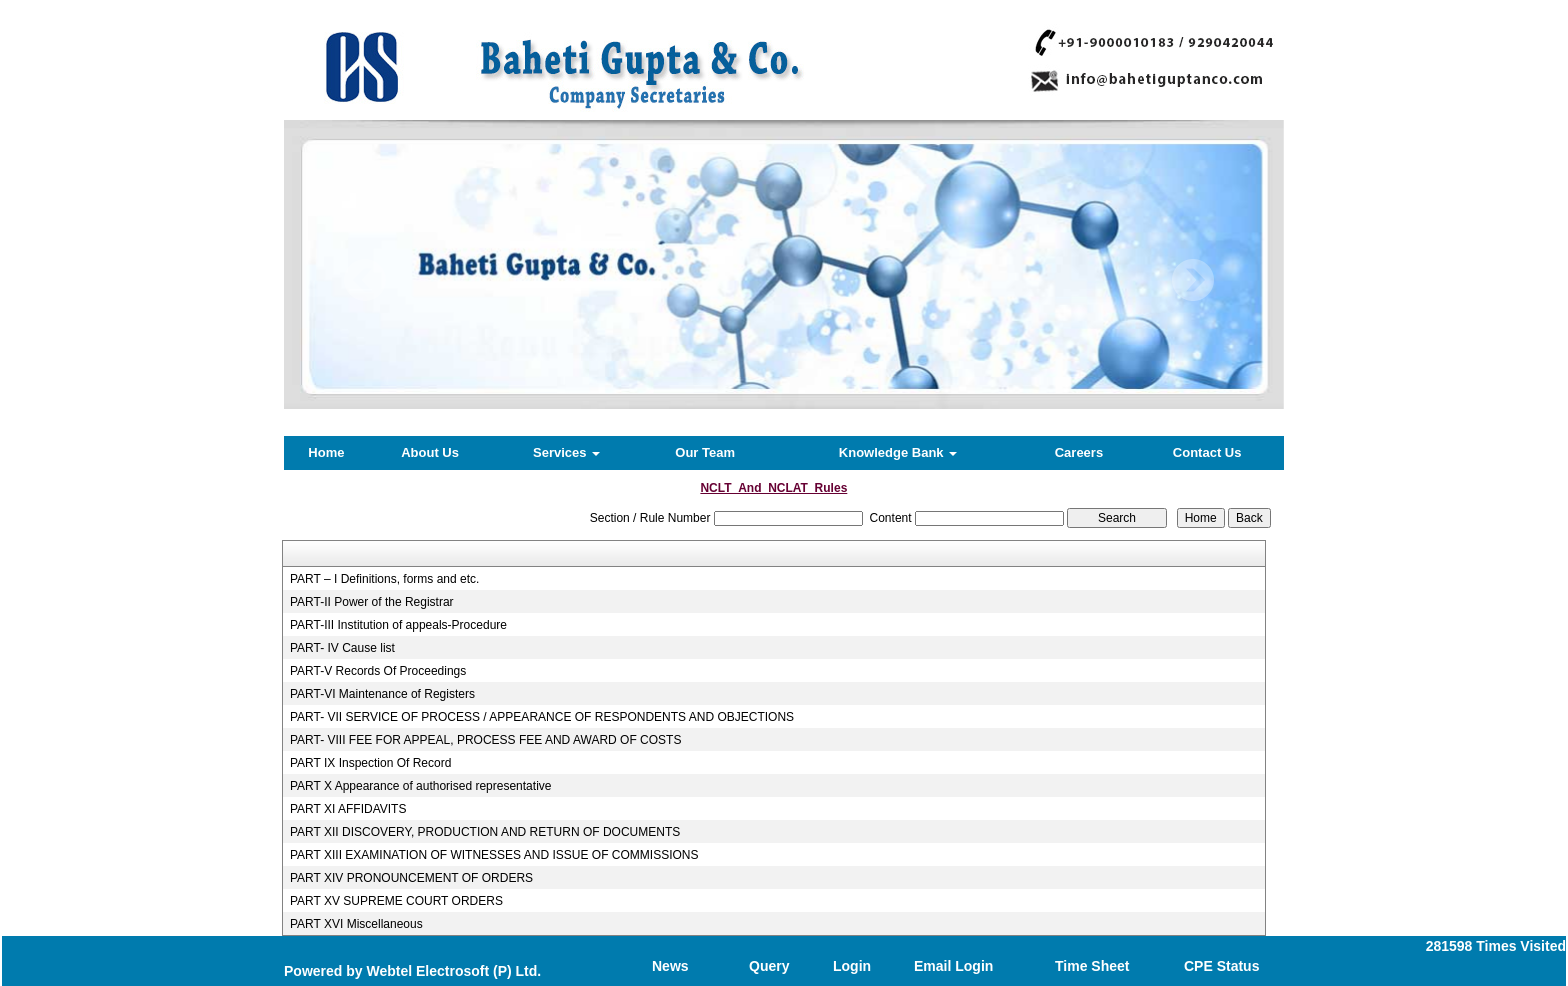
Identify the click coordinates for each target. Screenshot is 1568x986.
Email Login (953, 966)
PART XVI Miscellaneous (356, 924)
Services (566, 452)
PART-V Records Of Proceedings (378, 671)
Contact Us (1207, 452)
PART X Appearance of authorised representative (421, 786)
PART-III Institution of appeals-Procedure (398, 625)
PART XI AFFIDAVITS (348, 809)
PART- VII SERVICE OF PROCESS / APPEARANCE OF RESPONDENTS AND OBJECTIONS (542, 717)
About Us (430, 452)
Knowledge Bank (898, 452)
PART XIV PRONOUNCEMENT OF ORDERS (411, 878)
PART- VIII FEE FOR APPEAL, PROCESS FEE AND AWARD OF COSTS (485, 740)
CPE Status (1221, 966)
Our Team (705, 452)
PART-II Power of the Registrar (372, 602)
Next (1192, 280)
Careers (1079, 452)
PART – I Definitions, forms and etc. (384, 579)
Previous (365, 280)
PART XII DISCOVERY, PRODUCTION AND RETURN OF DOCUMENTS (485, 832)
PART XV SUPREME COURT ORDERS (396, 901)
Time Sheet (1092, 966)
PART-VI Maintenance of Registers (382, 694)
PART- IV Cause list (342, 648)
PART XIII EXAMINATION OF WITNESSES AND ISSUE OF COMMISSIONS (494, 855)
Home (326, 452)
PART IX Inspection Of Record (370, 763)
